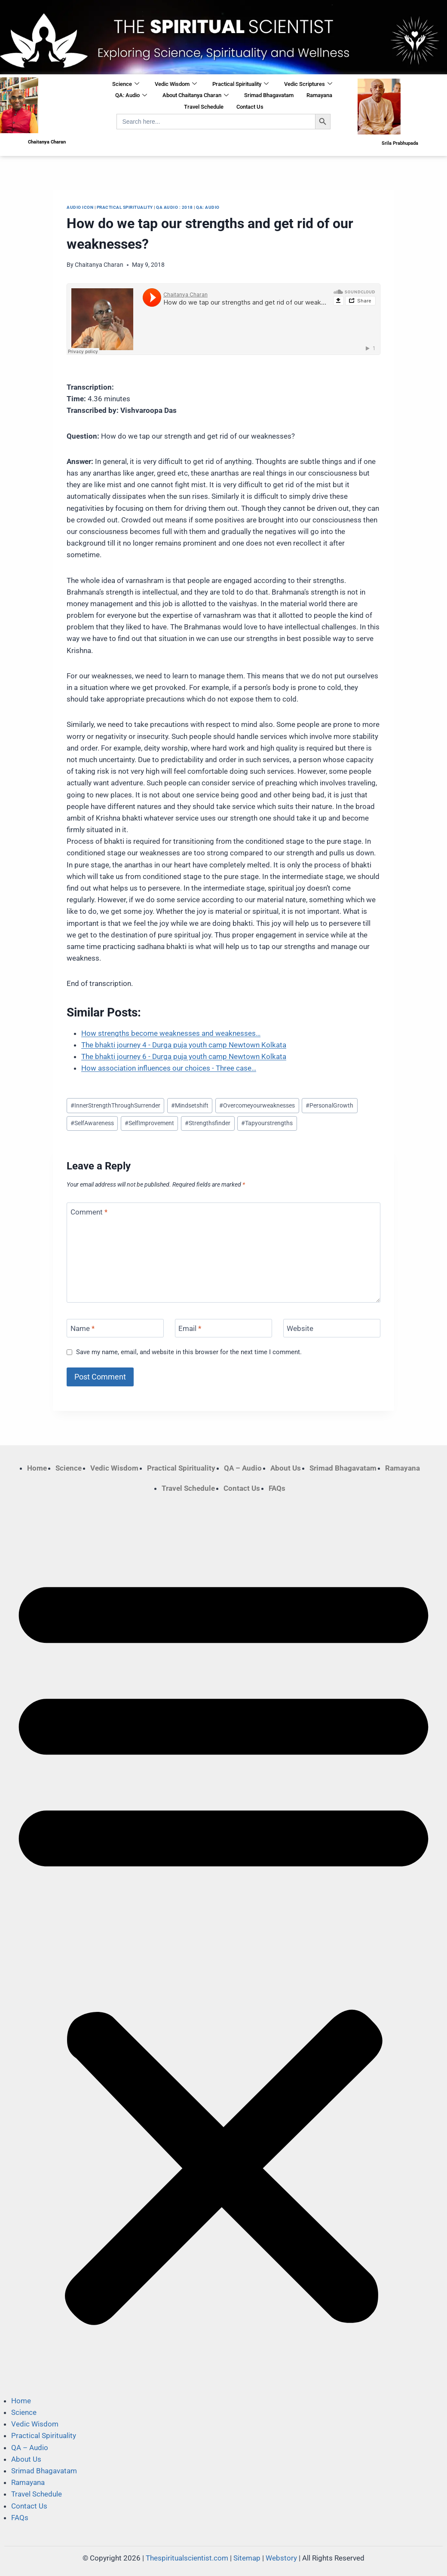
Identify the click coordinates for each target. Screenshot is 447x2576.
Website (300, 1328)
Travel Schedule (204, 107)
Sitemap (246, 2558)
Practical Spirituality (240, 84)
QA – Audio (243, 1468)
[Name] (115, 1328)
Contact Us (249, 107)
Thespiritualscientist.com (187, 2558)
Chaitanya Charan (99, 264)
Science (125, 84)
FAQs (277, 1488)
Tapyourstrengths (267, 1123)
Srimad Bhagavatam (269, 95)
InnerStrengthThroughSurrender (115, 1105)
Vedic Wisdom (176, 84)
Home (37, 1468)
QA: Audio (131, 96)
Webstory (281, 2558)
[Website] (331, 1328)
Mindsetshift (189, 1105)
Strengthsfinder (207, 1123)
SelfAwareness (92, 1123)
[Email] (223, 1328)
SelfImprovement (149, 1123)
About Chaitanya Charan (195, 96)
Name (82, 1328)
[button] (223, 1944)
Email (189, 1328)
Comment (88, 1212)
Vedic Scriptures (308, 84)
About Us (285, 1468)
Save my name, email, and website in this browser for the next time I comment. (189, 1352)
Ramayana (319, 95)
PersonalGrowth (329, 1105)
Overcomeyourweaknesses (257, 1105)
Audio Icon (80, 207)
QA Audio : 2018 (174, 207)
